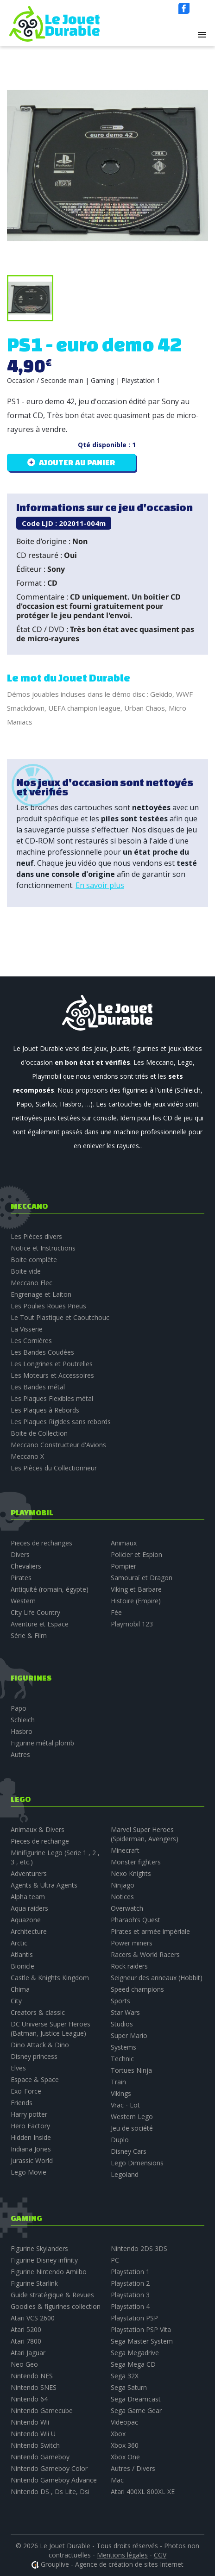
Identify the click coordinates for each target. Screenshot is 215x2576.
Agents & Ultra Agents (44, 1885)
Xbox (118, 2433)
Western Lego (132, 2116)
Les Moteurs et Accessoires (52, 1375)
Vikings (121, 2093)
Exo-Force (26, 2091)
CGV (160, 2555)
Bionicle (22, 1966)
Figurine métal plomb (42, 1742)
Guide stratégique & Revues (52, 2294)
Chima (20, 1989)
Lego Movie (28, 2172)
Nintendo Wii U (33, 2433)
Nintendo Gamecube (42, 2410)
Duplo (120, 2139)
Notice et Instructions (43, 1248)
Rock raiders (129, 1966)
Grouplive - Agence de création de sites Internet (112, 2564)
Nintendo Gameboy (40, 2456)
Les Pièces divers (36, 1236)
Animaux (124, 1542)
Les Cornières (31, 1340)
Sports (120, 2000)
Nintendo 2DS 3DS (139, 2248)
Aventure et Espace (40, 1623)
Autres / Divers (133, 2468)
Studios (122, 2024)
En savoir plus (100, 885)
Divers (20, 1554)
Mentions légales (122, 2555)
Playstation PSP (134, 2317)
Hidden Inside (31, 2137)
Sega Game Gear (136, 2410)
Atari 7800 (26, 2341)
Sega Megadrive (135, 2352)
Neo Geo (24, 2364)
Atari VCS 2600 (33, 2317)
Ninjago (122, 1885)
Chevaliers (26, 1566)
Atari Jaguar (28, 2352)
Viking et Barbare (136, 1589)
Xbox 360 (125, 2445)
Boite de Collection (39, 1433)
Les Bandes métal (38, 1386)
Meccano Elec (31, 1282)
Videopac (124, 2422)
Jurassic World (32, 2160)
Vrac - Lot (125, 2105)
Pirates (21, 1577)
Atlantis (22, 1954)
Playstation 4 (130, 2306)
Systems (123, 2047)
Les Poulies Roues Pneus (48, 1305)
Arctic (19, 1942)
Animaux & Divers (37, 1829)
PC (115, 2260)
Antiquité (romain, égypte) (50, 1589)
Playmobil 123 (132, 1623)
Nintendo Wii (30, 2422)
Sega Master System (142, 2341)
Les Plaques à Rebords (45, 1410)
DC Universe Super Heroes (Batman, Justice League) (50, 2029)
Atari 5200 (26, 2329)
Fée (116, 1612)
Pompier (123, 1566)
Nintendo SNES (34, 2387)
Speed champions (137, 1989)
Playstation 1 (130, 2271)
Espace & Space (35, 2079)
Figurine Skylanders (39, 2248)
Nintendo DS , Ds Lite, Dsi (50, 2491)
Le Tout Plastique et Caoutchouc (60, 1317)
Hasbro (21, 1731)
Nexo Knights (131, 1873)
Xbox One (125, 2456)
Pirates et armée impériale (150, 1931)
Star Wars (125, 2012)
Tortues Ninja (131, 2070)
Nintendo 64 (29, 2399)
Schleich (23, 1719)
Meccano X (27, 1456)
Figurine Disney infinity (44, 2260)
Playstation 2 (130, 2283)
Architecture (29, 1931)
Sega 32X (125, 2375)
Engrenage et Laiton (41, 1294)
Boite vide (26, 1271)
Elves (18, 2067)
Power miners (131, 1942)
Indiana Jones (31, 2149)
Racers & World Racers (145, 1954)
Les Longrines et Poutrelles (52, 1363)
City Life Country (35, 1612)
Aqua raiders (29, 1908)
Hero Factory (30, 2125)
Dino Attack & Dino (40, 2044)
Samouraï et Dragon (141, 1577)
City (16, 2000)
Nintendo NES (32, 2375)
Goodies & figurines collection (56, 2306)
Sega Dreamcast (136, 2399)
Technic (122, 2058)
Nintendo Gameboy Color (49, 2468)
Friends (21, 2102)
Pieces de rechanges (41, 1542)
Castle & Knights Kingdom (50, 1977)
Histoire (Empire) (136, 1600)
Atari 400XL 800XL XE (143, 2491)
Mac (117, 2480)
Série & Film (29, 1635)
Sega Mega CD (133, 2364)
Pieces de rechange (40, 1841)
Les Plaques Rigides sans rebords (61, 1421)
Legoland (125, 2174)
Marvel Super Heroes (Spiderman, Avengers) (144, 1834)
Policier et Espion (136, 1554)
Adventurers (29, 1873)
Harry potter (29, 2114)
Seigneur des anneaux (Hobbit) (156, 1977)
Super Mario (129, 2035)
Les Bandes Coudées (42, 1352)
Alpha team (28, 1896)
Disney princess (34, 2056)
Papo (18, 1708)
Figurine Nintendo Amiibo (49, 2271)
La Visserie (27, 1329)
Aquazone (26, 1919)
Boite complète (34, 1259)
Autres (20, 1754)
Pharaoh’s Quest (135, 1919)
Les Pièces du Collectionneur (54, 1467)
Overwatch (127, 1908)
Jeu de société (132, 2128)
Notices (122, 1896)
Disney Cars (128, 2151)
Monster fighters (136, 1861)
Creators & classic (38, 2012)
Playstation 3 (130, 2294)
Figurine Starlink (34, 2283)
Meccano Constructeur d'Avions (58, 1444)
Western (23, 1600)
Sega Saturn (129, 2387)
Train (118, 2081)
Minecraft (125, 1850)
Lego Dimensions (137, 2162)
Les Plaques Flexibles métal (52, 1398)
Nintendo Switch (35, 2445)
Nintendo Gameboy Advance (54, 2480)
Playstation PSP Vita (141, 2329)
